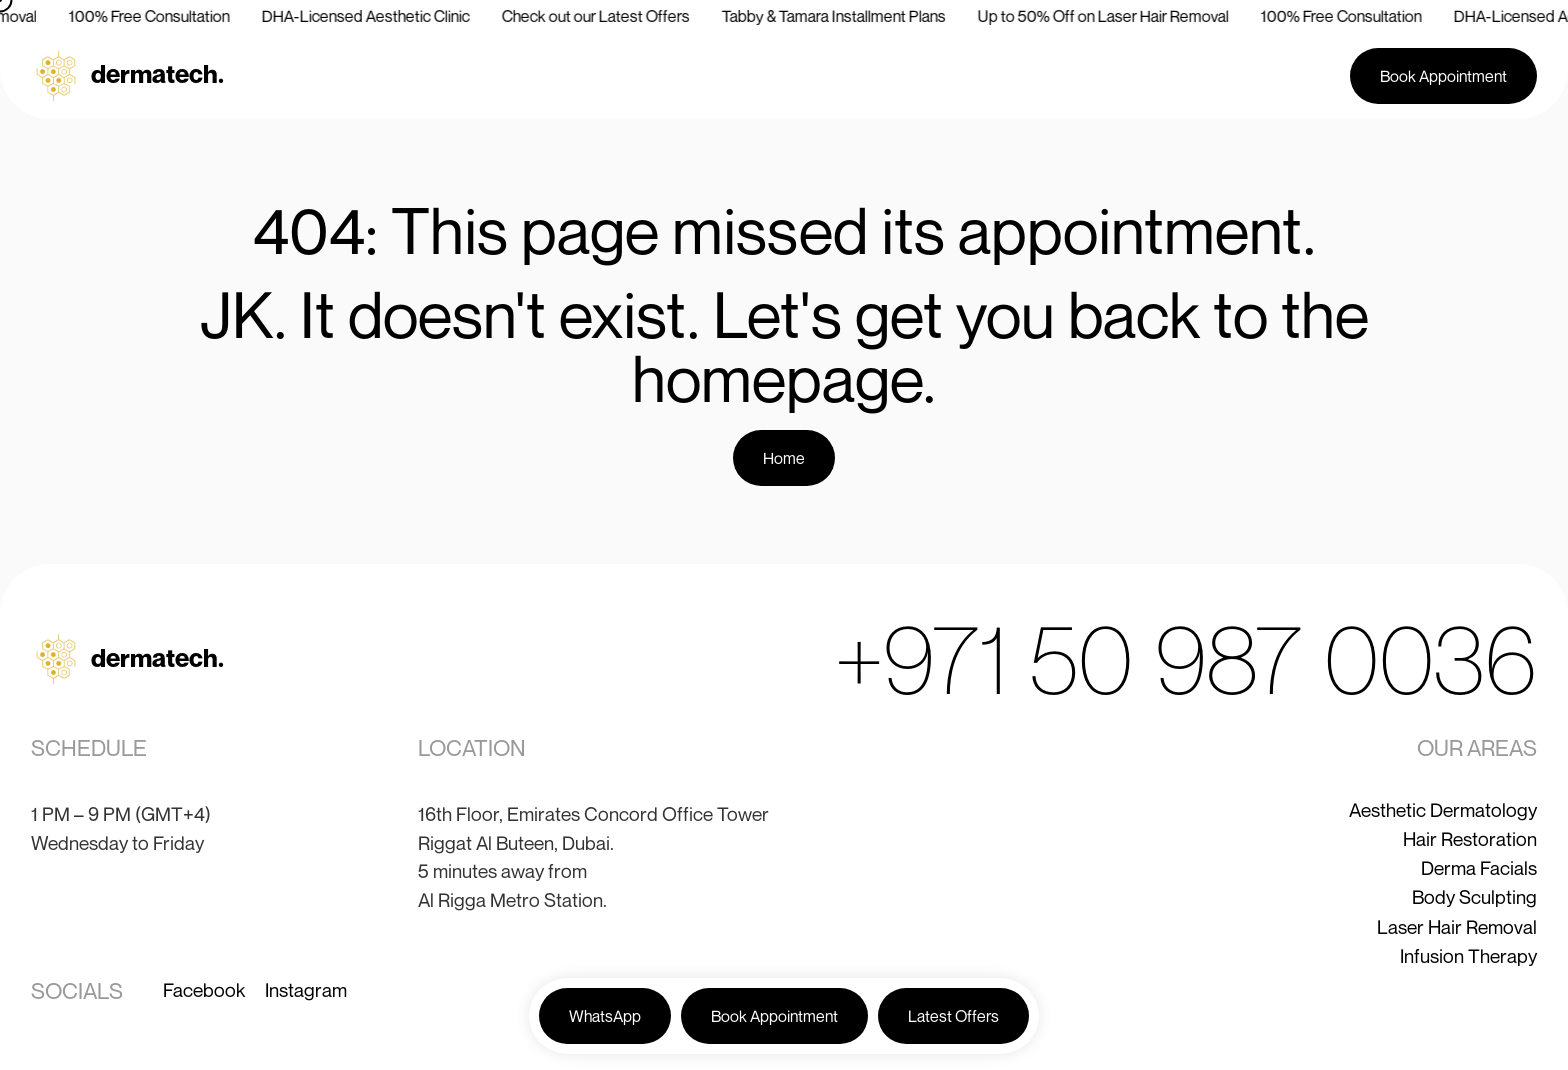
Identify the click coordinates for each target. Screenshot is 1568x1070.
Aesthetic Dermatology (1443, 809)
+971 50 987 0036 (1185, 658)
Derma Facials (1479, 867)
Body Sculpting (1474, 896)
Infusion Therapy (1468, 955)
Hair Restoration (1470, 838)
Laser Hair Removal (1457, 926)
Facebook (204, 989)
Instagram (306, 989)
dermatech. (157, 73)
